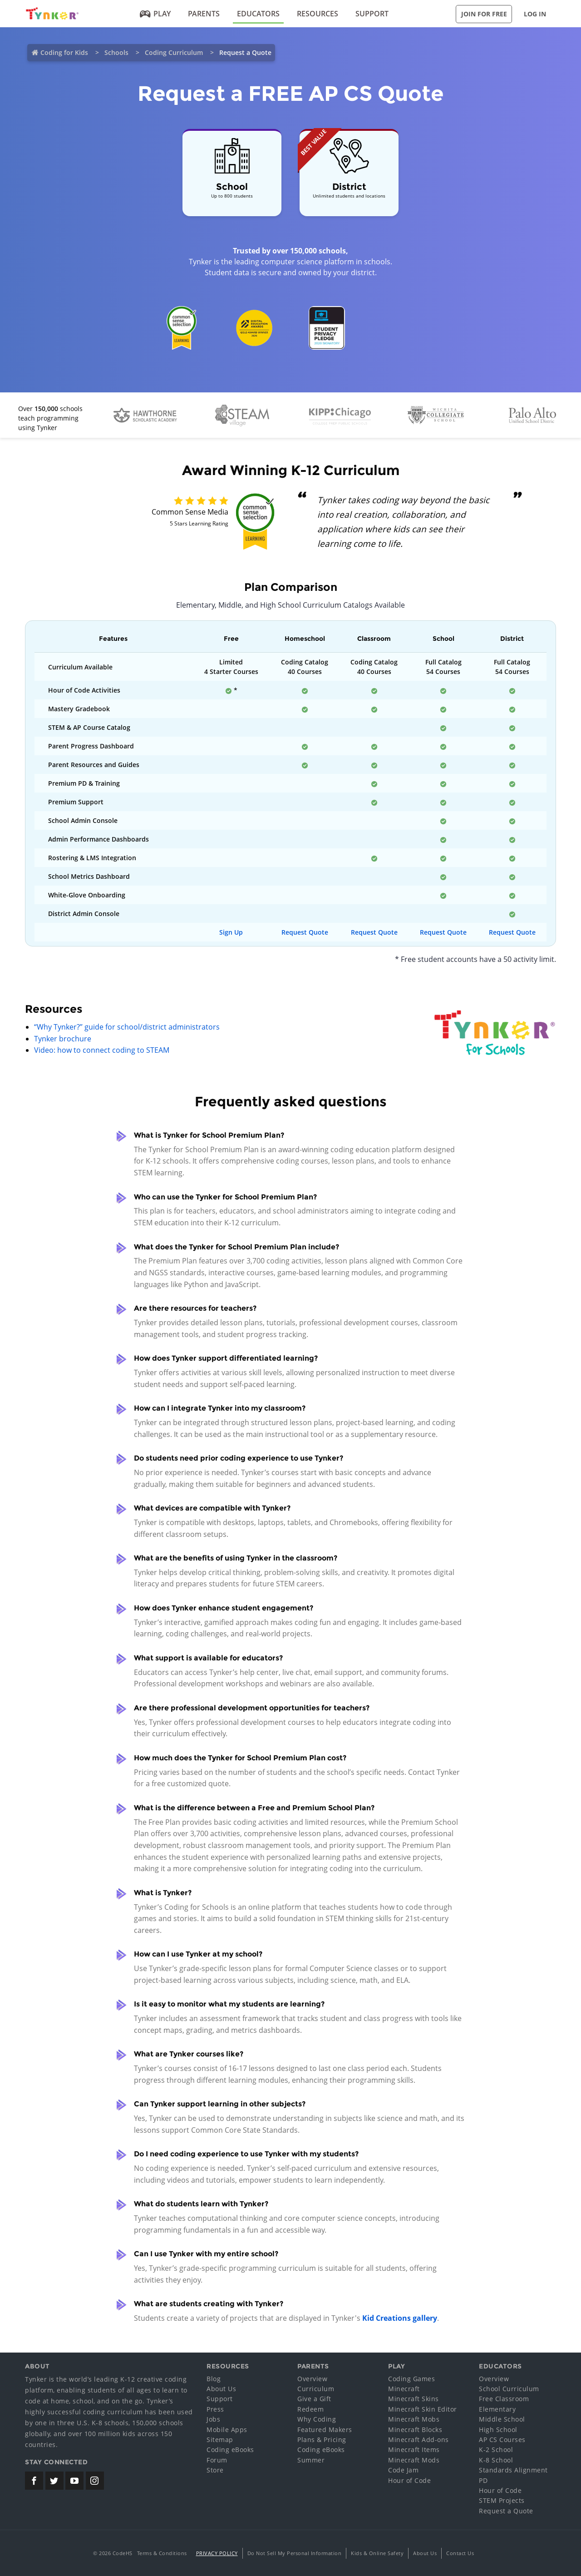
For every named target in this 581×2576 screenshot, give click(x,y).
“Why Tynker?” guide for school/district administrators (127, 1027)
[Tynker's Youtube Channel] (74, 2481)
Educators (258, 14)
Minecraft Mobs (413, 2419)
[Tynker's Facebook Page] (34, 2481)
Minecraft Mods (413, 2460)
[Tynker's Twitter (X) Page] (54, 2481)
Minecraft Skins (413, 2398)
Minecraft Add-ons (418, 2439)
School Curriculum (509, 2388)
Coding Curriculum (174, 52)
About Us (221, 2388)
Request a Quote (506, 2511)
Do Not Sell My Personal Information (294, 2553)
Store (215, 2470)
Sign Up (231, 932)
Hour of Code (409, 2480)
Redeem (310, 2409)
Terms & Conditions (162, 2553)
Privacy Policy (217, 2553)
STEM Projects (502, 2500)
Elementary (497, 2409)
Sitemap (220, 2439)
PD (483, 2480)
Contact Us (460, 2553)
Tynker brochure (62, 1039)
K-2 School (496, 2449)
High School (498, 2429)
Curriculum (315, 2388)
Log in (535, 14)
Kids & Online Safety (377, 2553)
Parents (204, 14)
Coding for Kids (64, 52)
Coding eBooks (230, 2449)
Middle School (502, 2419)
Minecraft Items (414, 2449)
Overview (312, 2378)
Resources (317, 14)
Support (372, 14)
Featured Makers (324, 2429)
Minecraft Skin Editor (422, 2409)
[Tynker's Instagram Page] (95, 2481)
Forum (217, 2460)
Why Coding (316, 2419)
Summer (311, 2460)
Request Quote (304, 932)
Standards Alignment (513, 2470)
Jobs (213, 2419)
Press (215, 2409)
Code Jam (403, 2470)
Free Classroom (504, 2398)
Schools (116, 52)
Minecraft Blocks (415, 2429)
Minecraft (404, 2388)
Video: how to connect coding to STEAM (101, 1050)
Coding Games (411, 2378)
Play (155, 13)
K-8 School (496, 2460)
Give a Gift (314, 2398)
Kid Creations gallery (399, 2318)
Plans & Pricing (321, 2439)
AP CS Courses (502, 2439)
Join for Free (484, 14)
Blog (214, 2378)
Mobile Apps (227, 2429)
